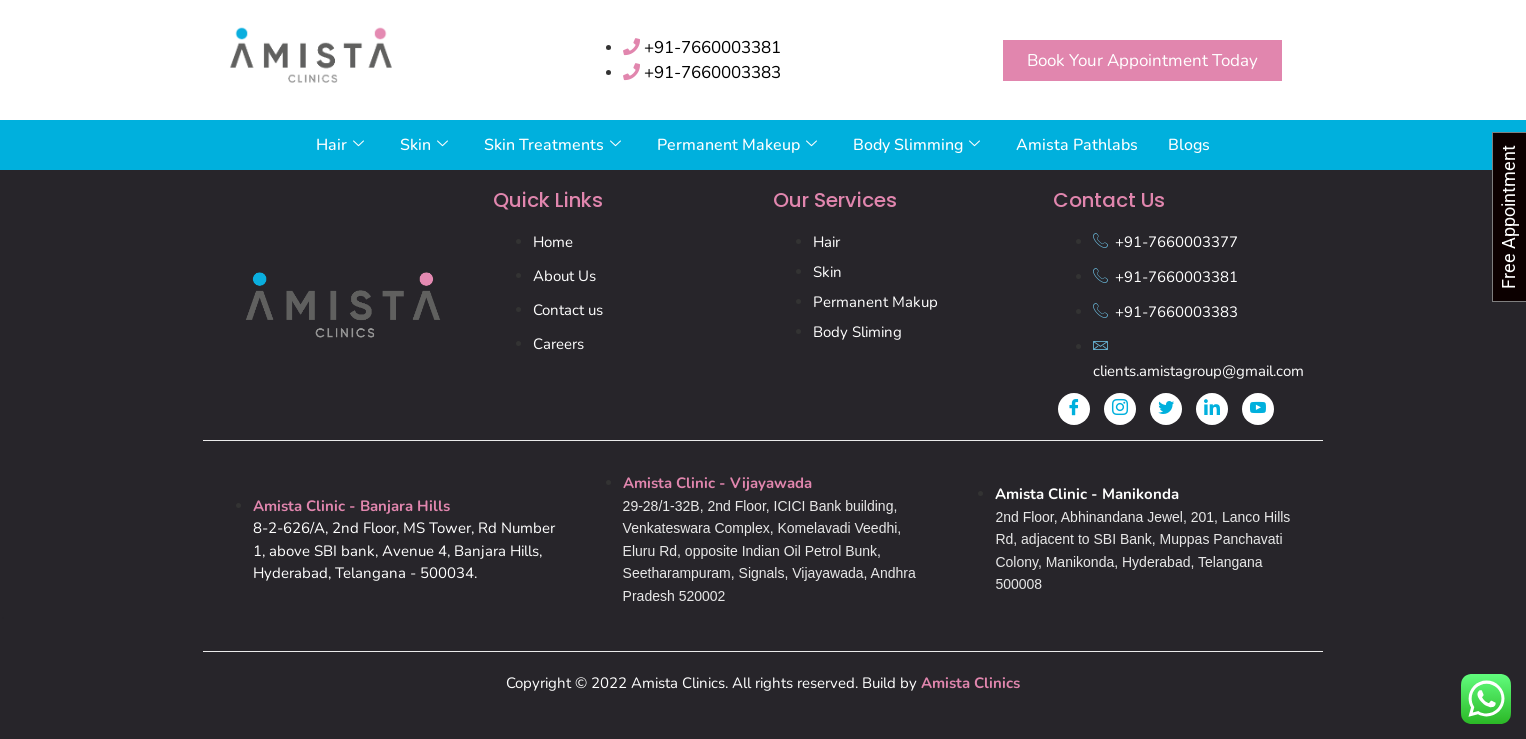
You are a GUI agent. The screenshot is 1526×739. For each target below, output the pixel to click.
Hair (340, 145)
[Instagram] (1120, 409)
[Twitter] (1166, 409)
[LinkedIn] (1212, 409)
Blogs (1189, 145)
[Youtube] (1258, 409)
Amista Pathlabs (1077, 145)
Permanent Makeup (737, 145)
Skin (424, 145)
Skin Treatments (552, 145)
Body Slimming (916, 145)
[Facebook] (1074, 409)
